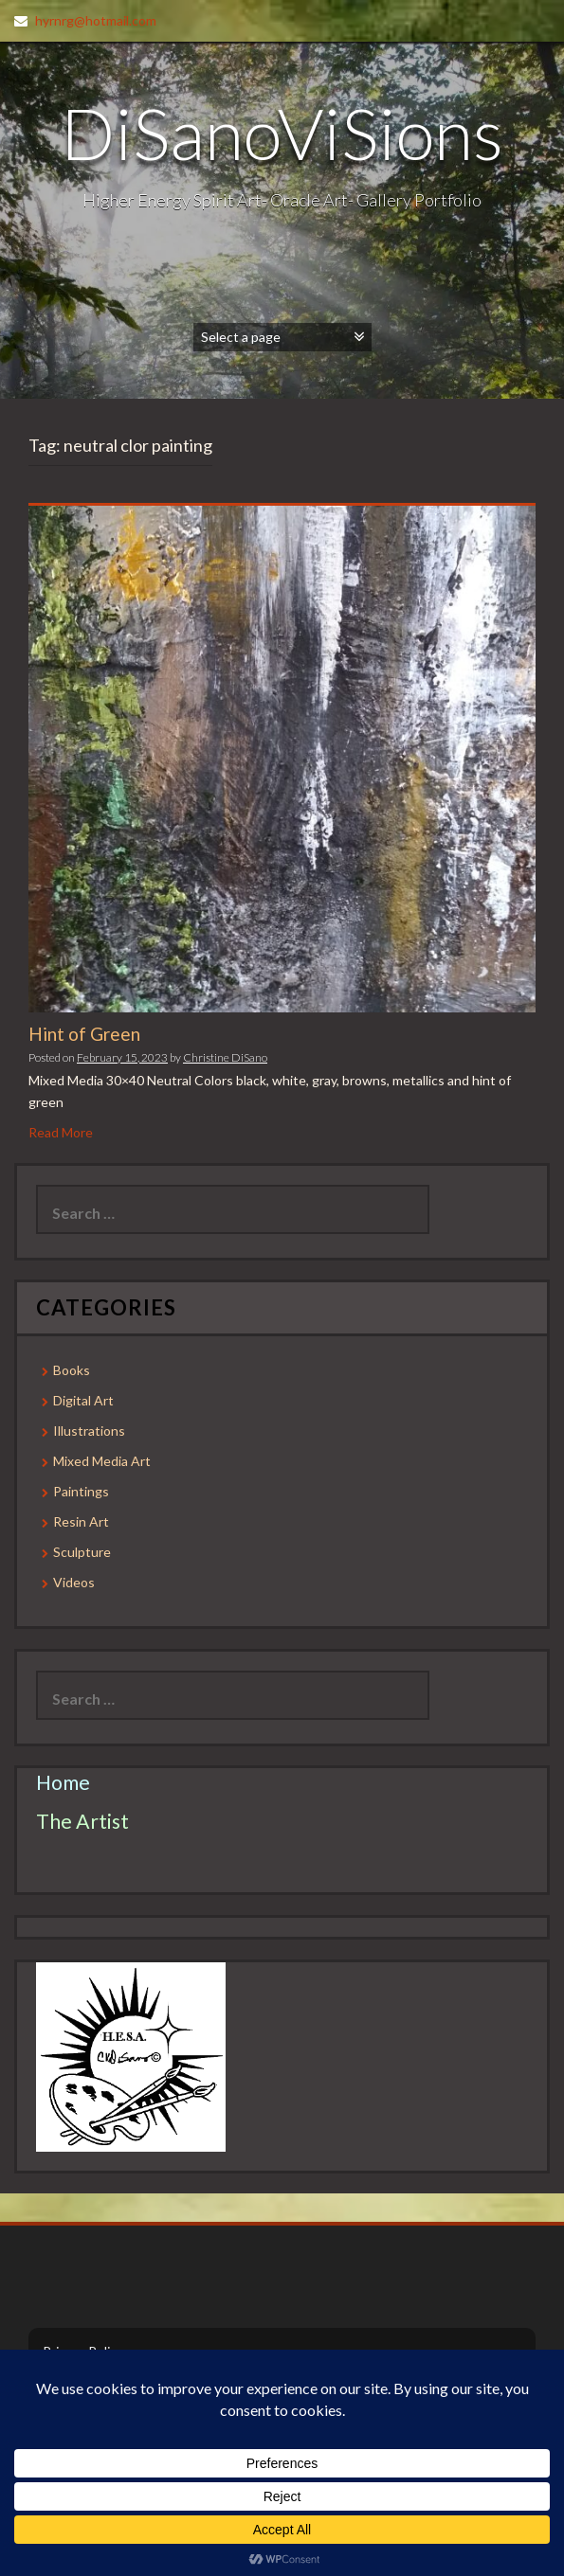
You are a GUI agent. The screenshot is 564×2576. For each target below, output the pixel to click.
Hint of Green (84, 1034)
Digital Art (83, 1400)
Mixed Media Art (102, 1461)
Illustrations (89, 1430)
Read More (60, 1132)
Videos (74, 1582)
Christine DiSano (225, 1057)
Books (71, 1370)
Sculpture (82, 1552)
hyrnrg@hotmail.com (95, 20)
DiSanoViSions (282, 132)
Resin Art (81, 1521)
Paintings (81, 1491)
